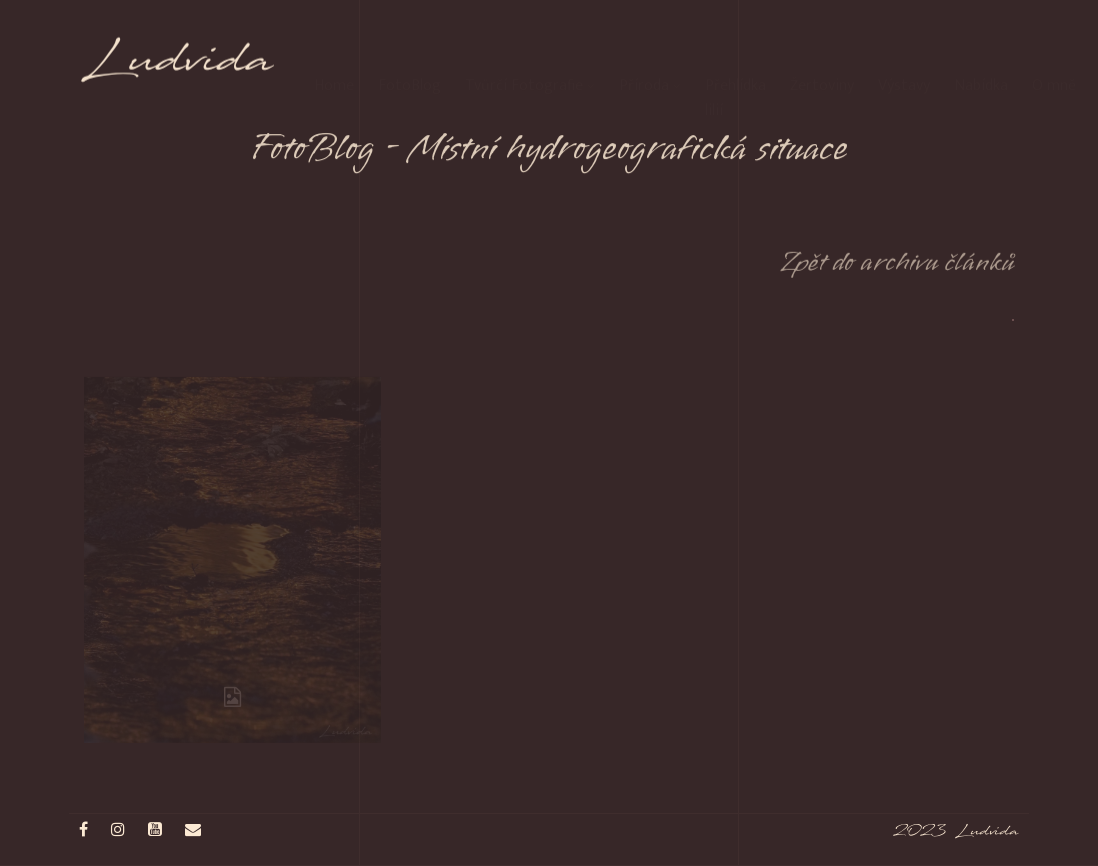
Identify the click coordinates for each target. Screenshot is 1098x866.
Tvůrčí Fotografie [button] (530, 49)
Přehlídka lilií (735, 62)
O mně (1054, 49)
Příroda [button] (650, 49)
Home (334, 49)
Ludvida (179, 68)
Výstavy (904, 49)
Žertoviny (822, 49)
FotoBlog (409, 49)
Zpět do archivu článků (897, 269)
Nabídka (981, 49)
